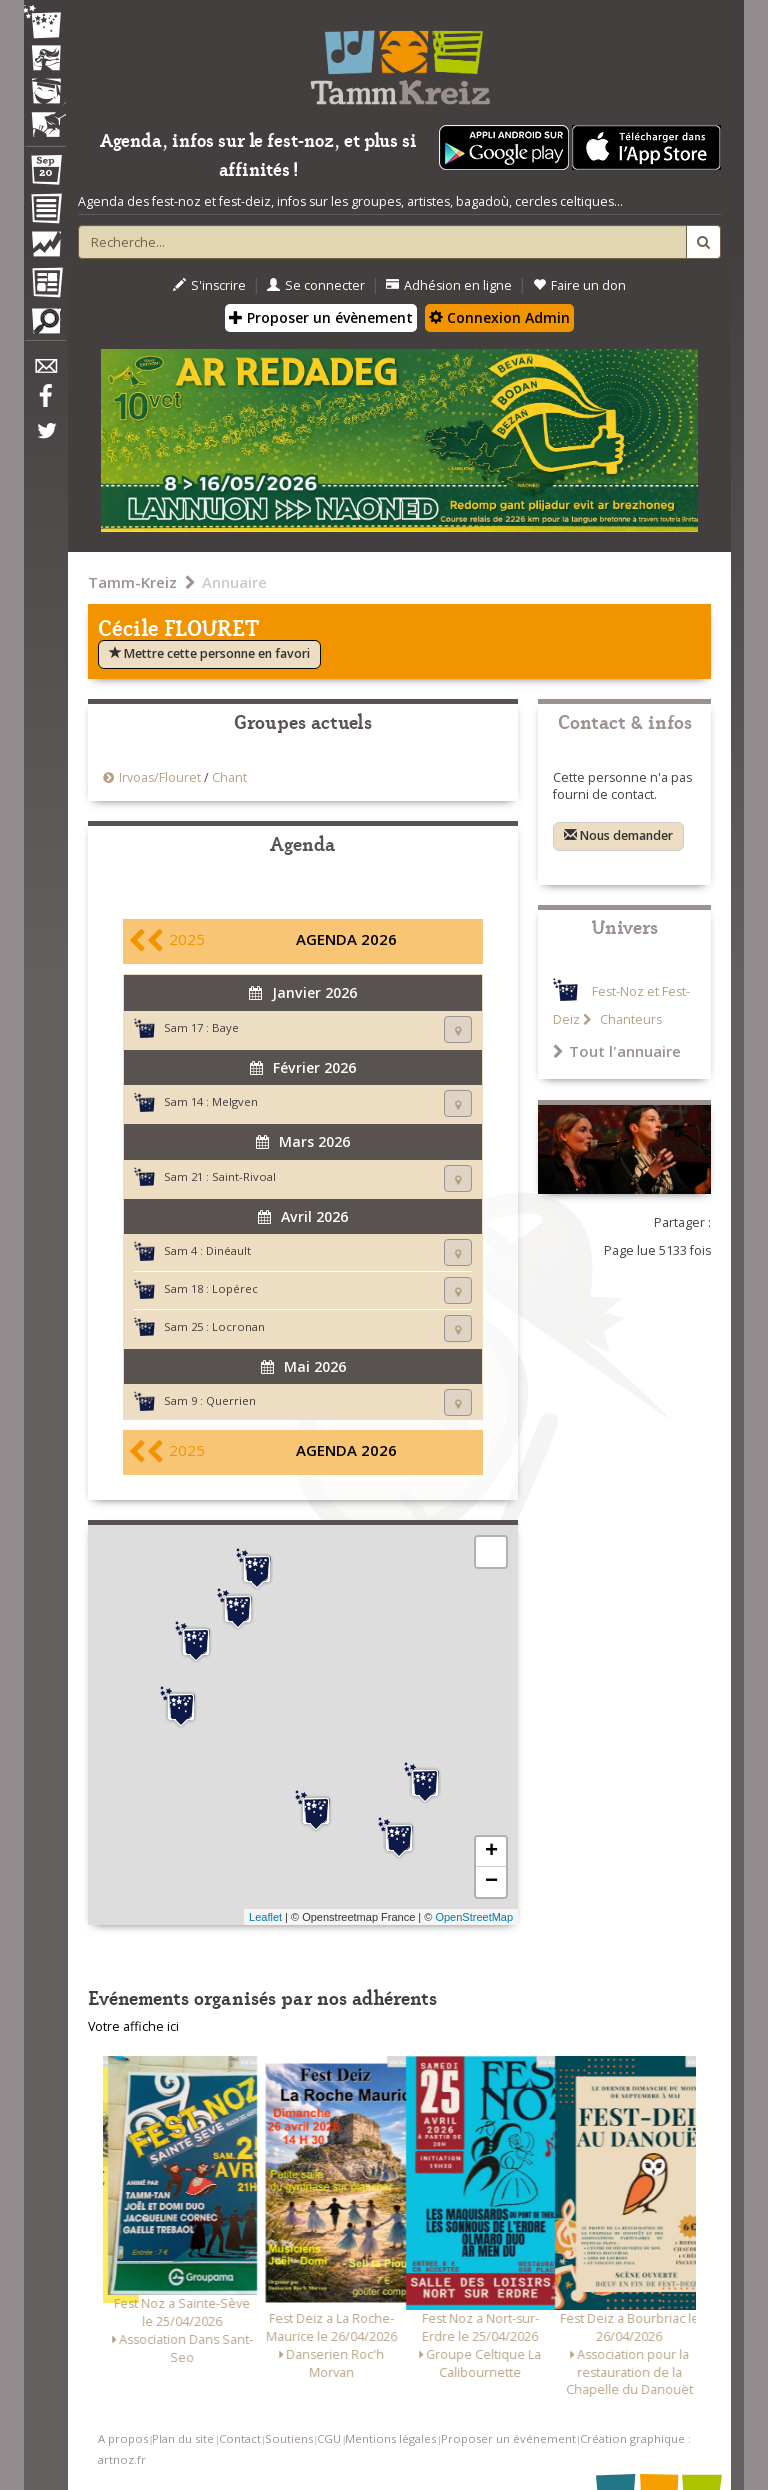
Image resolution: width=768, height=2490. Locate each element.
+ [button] (491, 1852)
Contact (240, 2438)
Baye (225, 1027)
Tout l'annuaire (617, 1051)
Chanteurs (629, 1019)
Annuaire (234, 582)
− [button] (491, 1882)
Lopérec (235, 1288)
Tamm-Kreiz (132, 582)
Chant (229, 777)
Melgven (235, 1101)
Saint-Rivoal (244, 1176)
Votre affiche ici (133, 2026)
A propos (123, 2438)
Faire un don (579, 285)
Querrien (231, 1400)
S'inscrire (209, 285)
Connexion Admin (499, 317)
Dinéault (228, 1250)
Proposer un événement (508, 2438)
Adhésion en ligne (449, 285)
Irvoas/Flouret (160, 777)
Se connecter (316, 285)
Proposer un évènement (321, 317)
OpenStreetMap (474, 1917)
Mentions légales (390, 2438)
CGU (329, 2438)
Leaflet (265, 1917)
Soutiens (289, 2438)
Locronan (238, 1326)
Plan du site (183, 2438)
